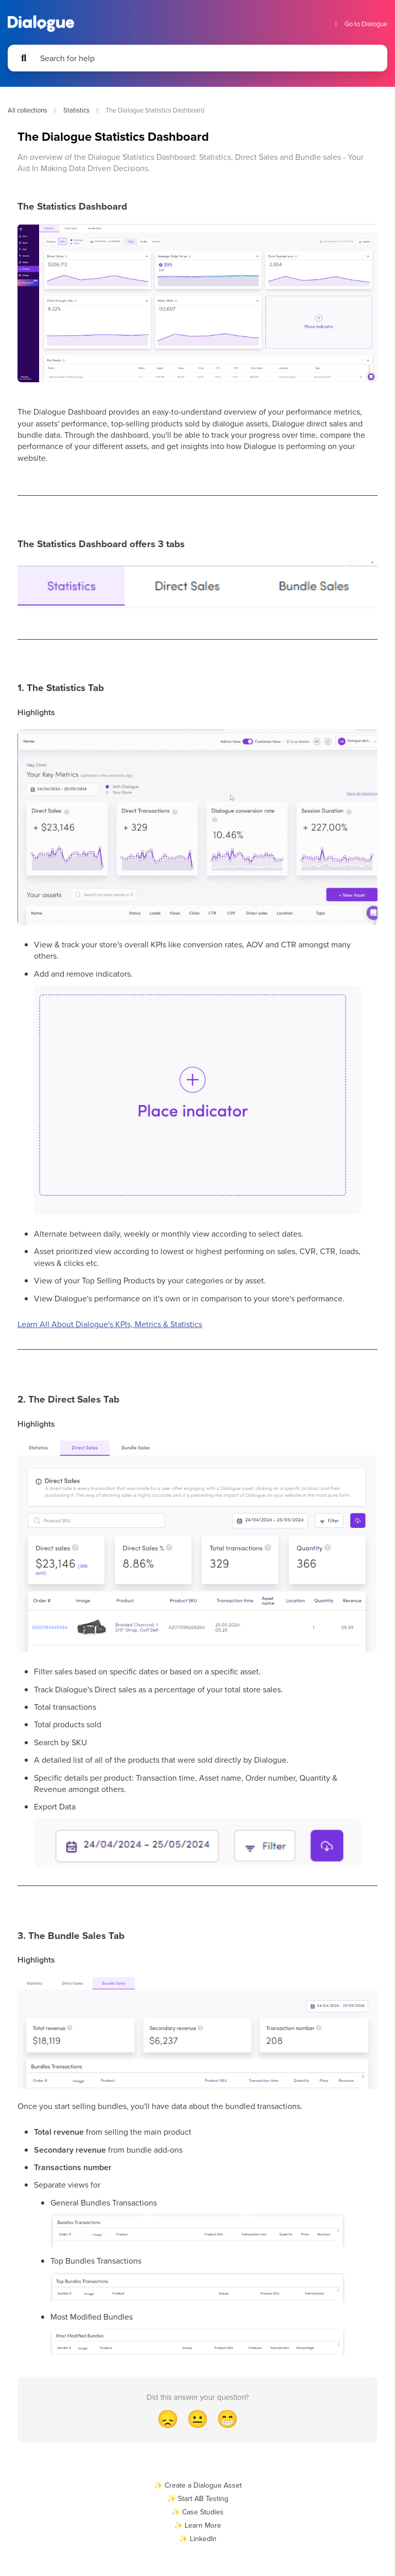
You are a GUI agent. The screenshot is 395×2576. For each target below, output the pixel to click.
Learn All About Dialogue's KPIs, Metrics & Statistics (109, 1324)
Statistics (76, 110)
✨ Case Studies (197, 2511)
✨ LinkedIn (198, 2538)
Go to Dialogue (359, 24)
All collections (27, 110)
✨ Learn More (197, 2525)
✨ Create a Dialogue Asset (198, 2485)
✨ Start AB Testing (197, 2498)
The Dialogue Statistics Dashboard (154, 110)
